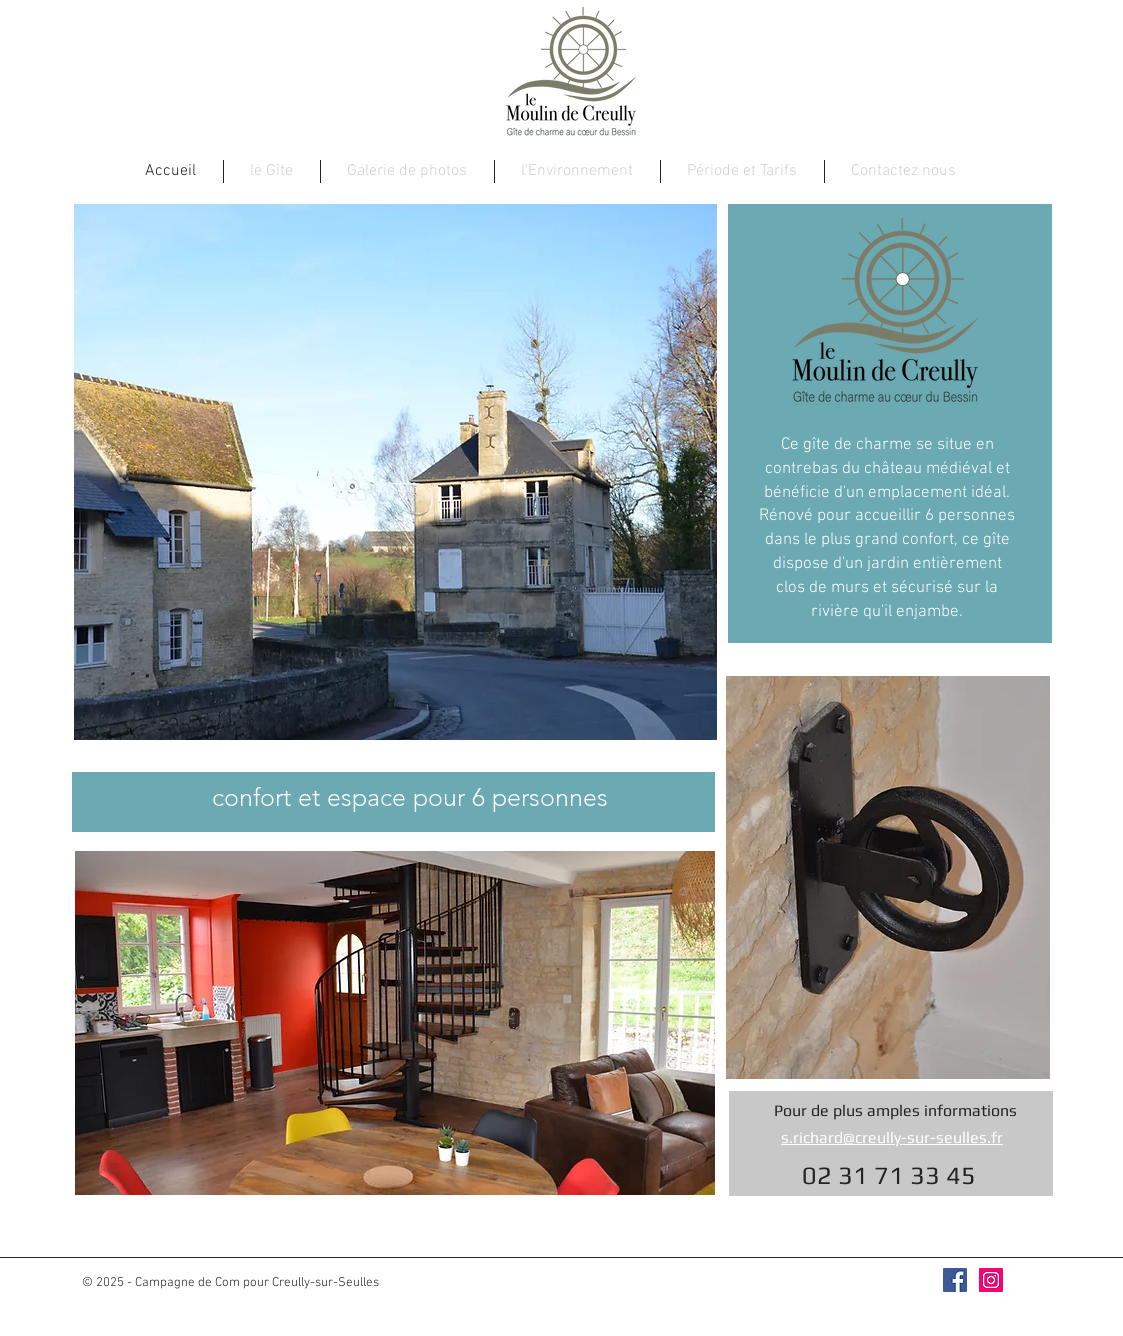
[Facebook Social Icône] (955, 1280)
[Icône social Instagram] (991, 1280)
